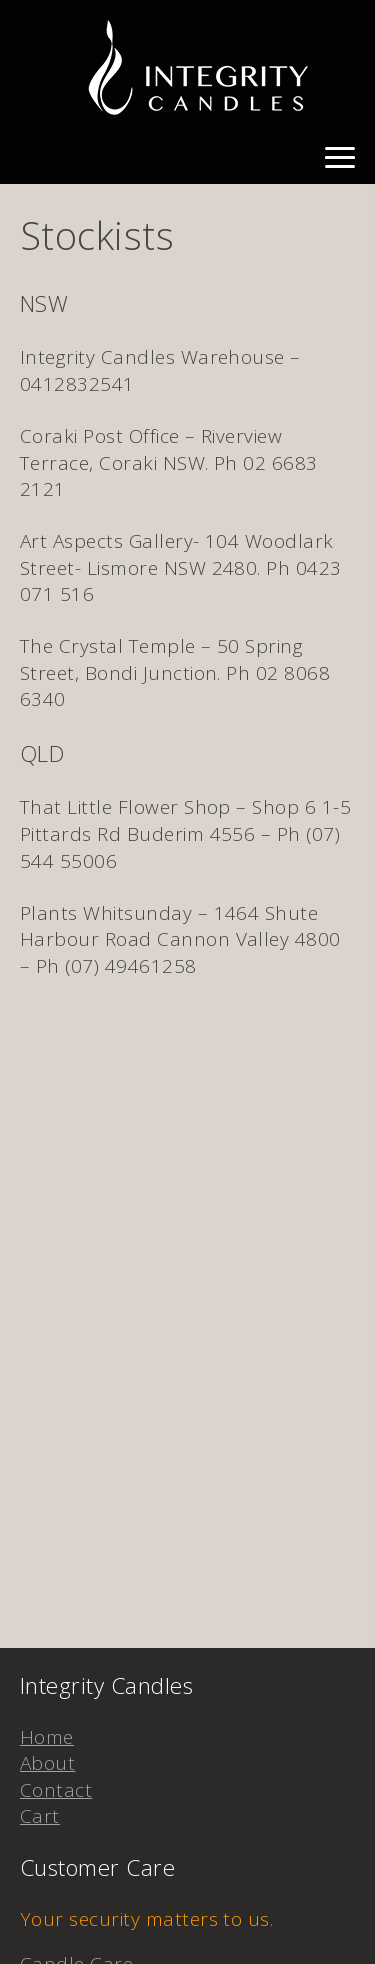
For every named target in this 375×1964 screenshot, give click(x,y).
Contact (56, 1790)
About (47, 1763)
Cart (40, 1816)
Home (47, 1737)
